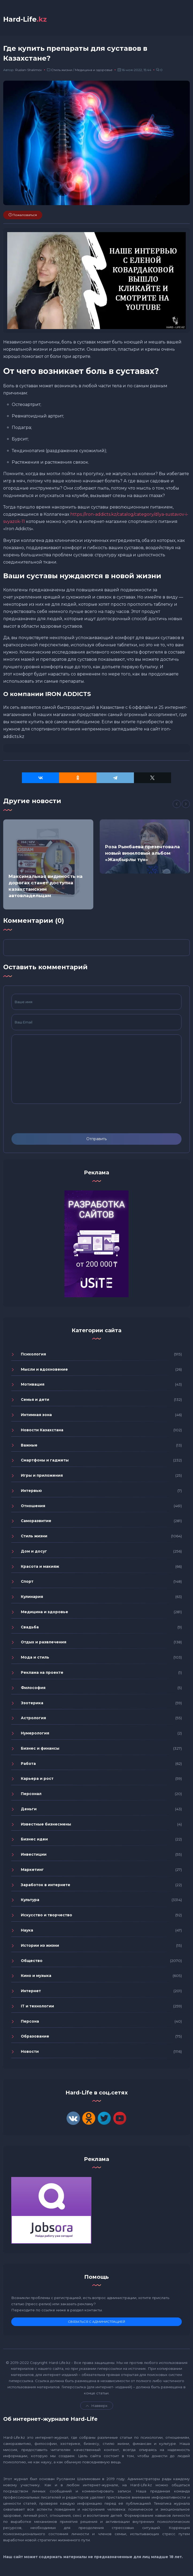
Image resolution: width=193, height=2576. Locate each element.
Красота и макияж (40, 1567)
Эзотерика (32, 1704)
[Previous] (177, 805)
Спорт (27, 1582)
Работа (28, 1764)
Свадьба (30, 1628)
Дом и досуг (34, 1552)
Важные (29, 1446)
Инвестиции (34, 1855)
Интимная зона (36, 1416)
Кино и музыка (36, 1977)
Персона (30, 2022)
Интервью (31, 1492)
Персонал (31, 1795)
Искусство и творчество (46, 1916)
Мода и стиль (35, 1658)
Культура (30, 1901)
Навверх (96, 2407)
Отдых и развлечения (43, 1643)
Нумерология (35, 1734)
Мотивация (32, 1385)
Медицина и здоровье (94, 71)
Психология (33, 1355)
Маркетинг (32, 1871)
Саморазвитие (36, 1522)
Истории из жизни (40, 1946)
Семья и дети (35, 1400)
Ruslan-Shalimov (28, 71)
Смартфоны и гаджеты (45, 1461)
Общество (32, 1962)
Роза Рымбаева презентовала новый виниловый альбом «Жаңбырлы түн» (142, 854)
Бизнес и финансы (40, 1749)
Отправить (96, 1139)
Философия (33, 1689)
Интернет (31, 1992)
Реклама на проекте (42, 1673)
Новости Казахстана (42, 1431)
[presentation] (52, 1119)
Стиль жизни (61, 71)
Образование (35, 2037)
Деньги (29, 1810)
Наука (27, 1931)
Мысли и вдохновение (44, 1370)
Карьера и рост (37, 1779)
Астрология (33, 1719)
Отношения (33, 1507)
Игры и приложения (42, 1476)
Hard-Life (26, 19)
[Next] (186, 805)
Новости (30, 2052)
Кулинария (32, 1598)
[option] (48, 865)
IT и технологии (37, 2007)
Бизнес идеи (34, 1840)
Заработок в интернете (45, 1886)
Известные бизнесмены (46, 1825)
